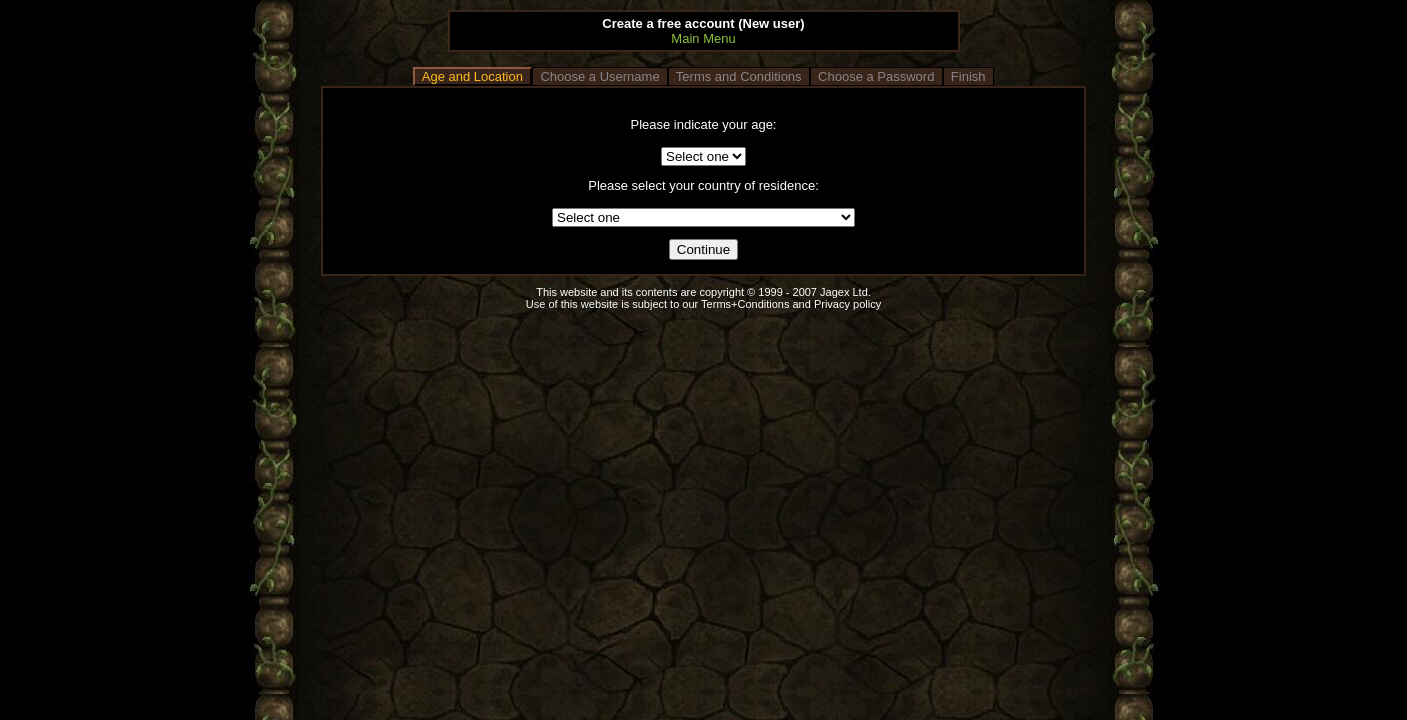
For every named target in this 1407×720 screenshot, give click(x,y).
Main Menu (703, 38)
